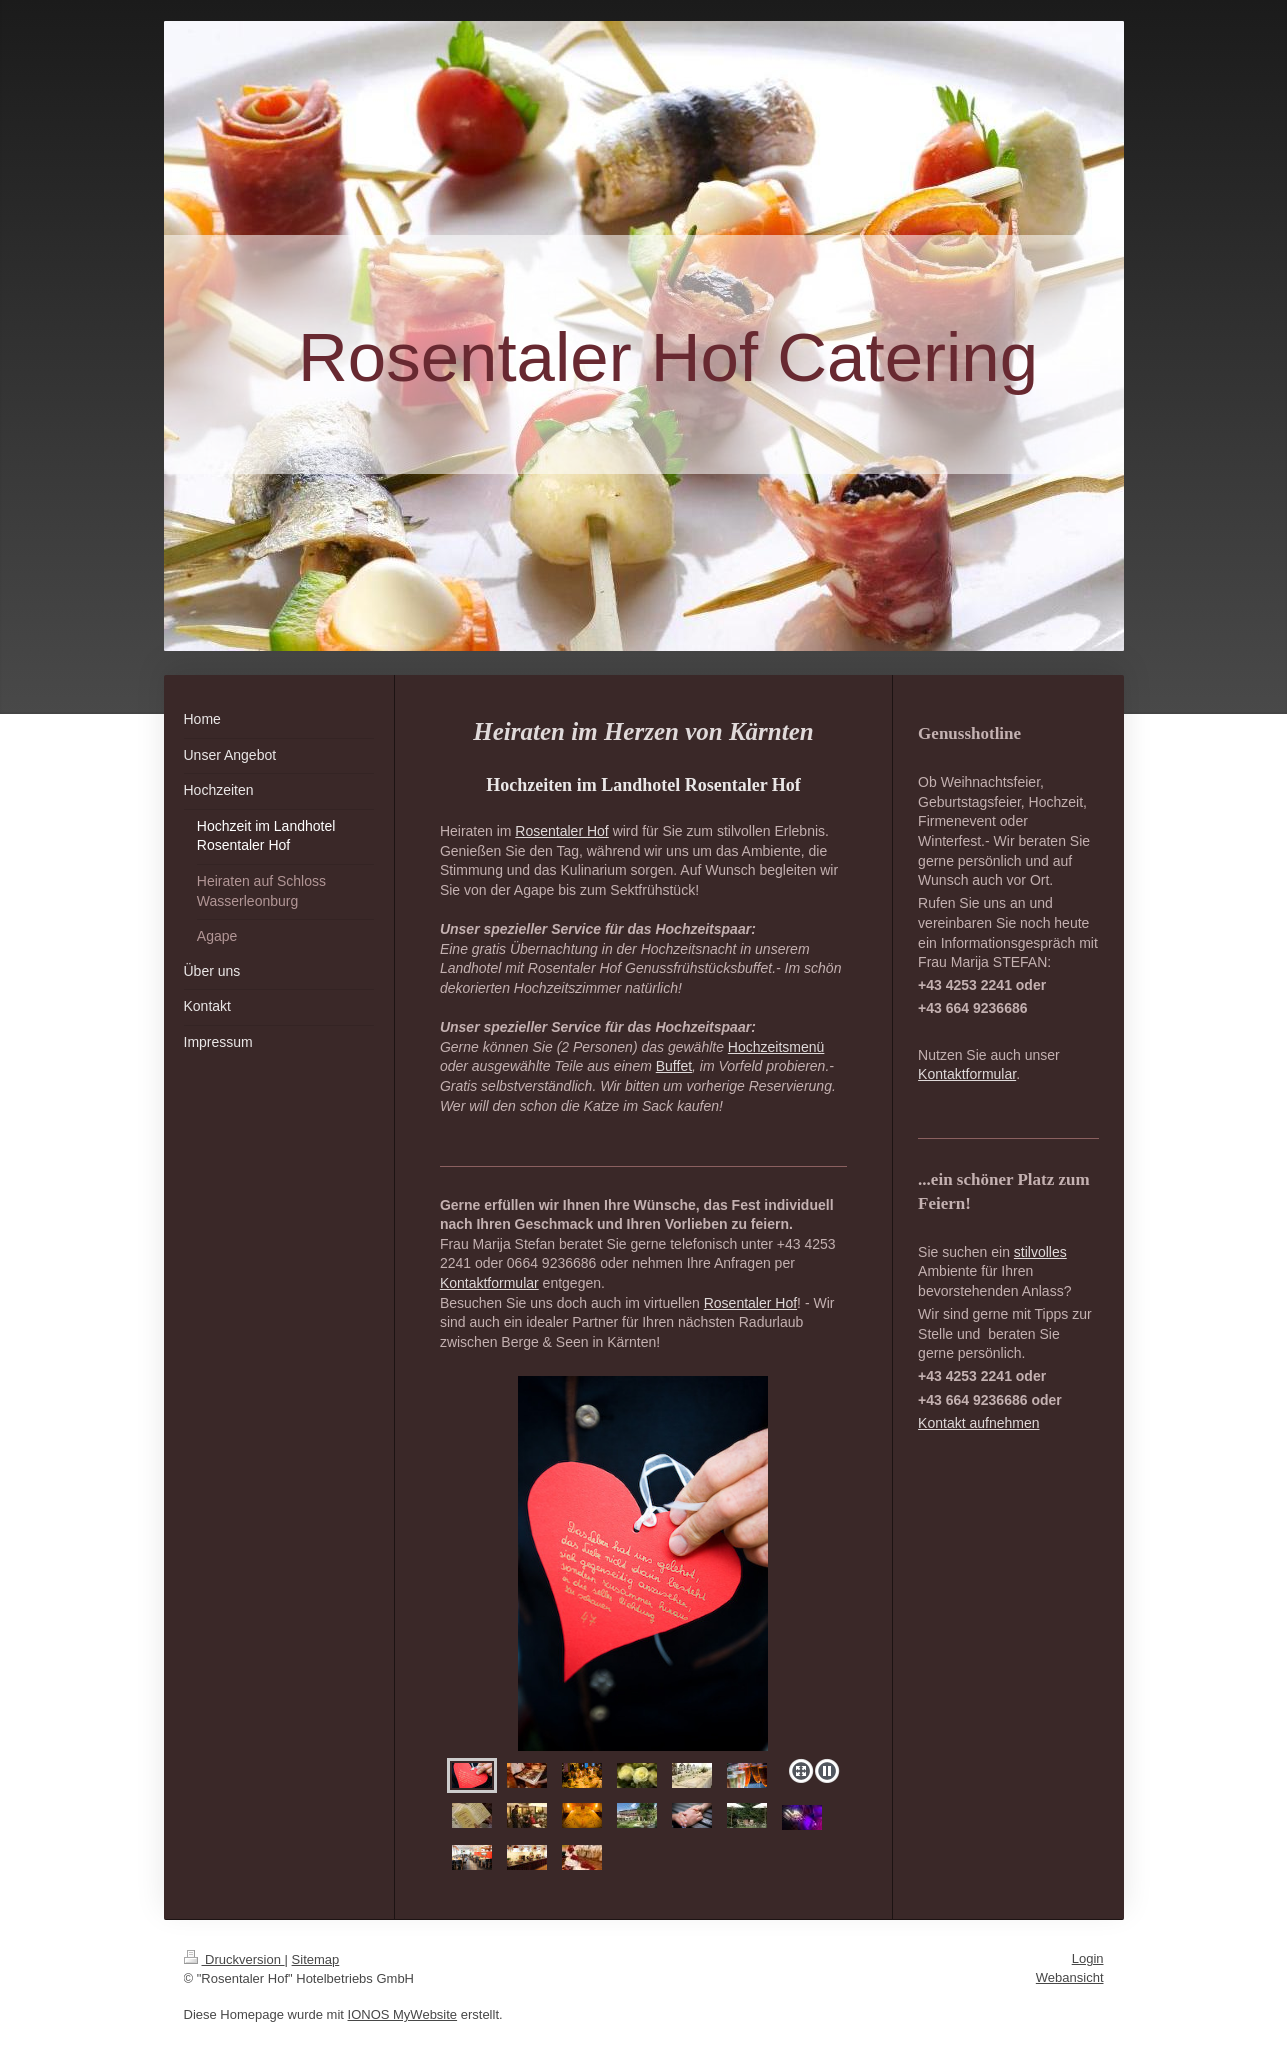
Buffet (674, 1066)
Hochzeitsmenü (776, 1047)
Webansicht (1070, 1977)
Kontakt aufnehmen (978, 1423)
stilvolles (1040, 1252)
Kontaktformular (489, 1283)
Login (1088, 1958)
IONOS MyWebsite (403, 2014)
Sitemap (316, 1959)
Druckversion (234, 1959)
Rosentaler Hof (561, 831)
